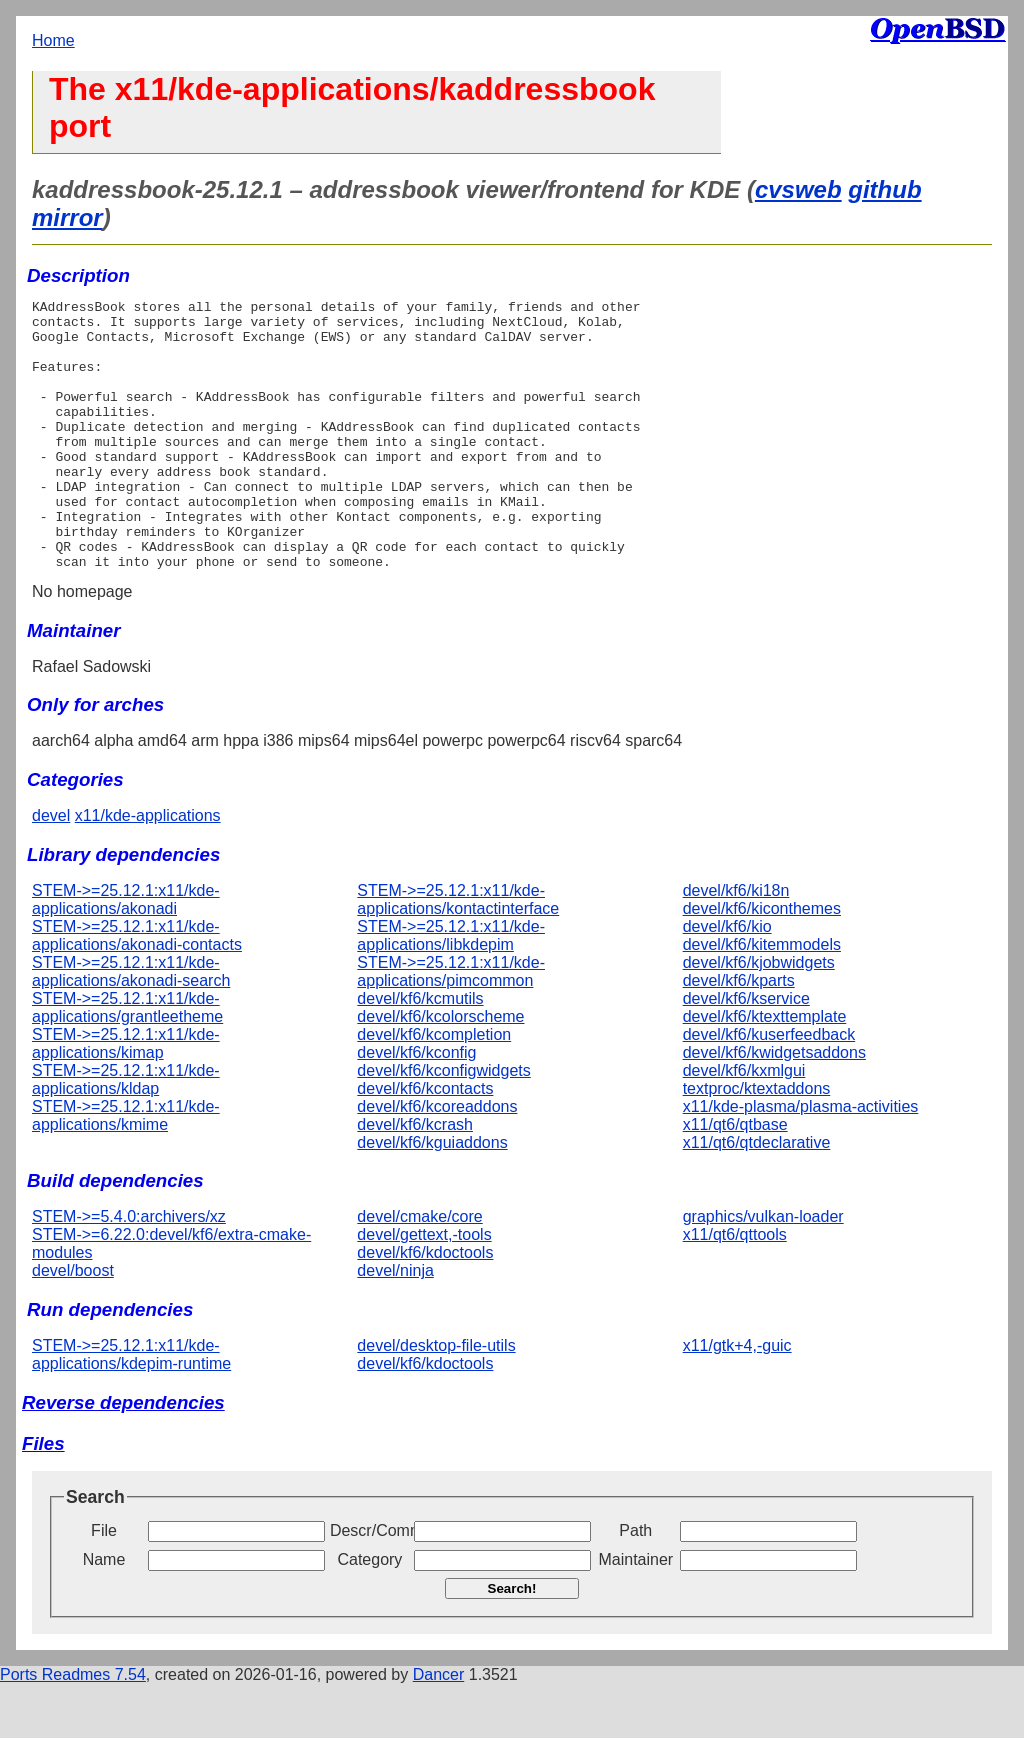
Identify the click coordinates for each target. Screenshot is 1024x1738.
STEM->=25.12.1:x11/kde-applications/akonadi (126, 953)
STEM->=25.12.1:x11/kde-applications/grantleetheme (127, 1061)
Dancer (439, 1728)
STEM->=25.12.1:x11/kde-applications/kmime (126, 1169)
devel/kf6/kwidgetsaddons (774, 1106)
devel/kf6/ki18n (736, 944)
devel (51, 869)
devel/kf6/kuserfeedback (769, 1088)
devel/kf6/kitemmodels (762, 998)
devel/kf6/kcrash (415, 1178)
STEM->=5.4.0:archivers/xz (129, 1270)
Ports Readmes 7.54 (73, 1728)
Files (43, 1497)
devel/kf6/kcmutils (420, 1052)
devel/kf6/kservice (746, 1052)
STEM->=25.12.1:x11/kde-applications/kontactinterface (458, 953)
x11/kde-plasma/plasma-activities (801, 1160)
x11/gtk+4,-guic (737, 1399)
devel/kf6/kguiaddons (432, 1196)
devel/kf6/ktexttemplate (765, 1070)
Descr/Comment (370, 1584)
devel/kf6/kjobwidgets (759, 1016)
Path (635, 1584)
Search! (512, 1642)
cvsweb (798, 189)
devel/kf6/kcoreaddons (437, 1160)
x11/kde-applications (148, 869)
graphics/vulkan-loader (763, 1270)
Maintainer (635, 1613)
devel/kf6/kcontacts (425, 1142)
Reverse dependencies (123, 1456)
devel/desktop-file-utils (436, 1399)
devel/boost (73, 1324)
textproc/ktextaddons (757, 1142)
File (104, 1584)
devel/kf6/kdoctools (425, 1306)
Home (53, 40)
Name (104, 1613)
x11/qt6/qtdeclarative (757, 1196)
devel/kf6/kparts (739, 1034)
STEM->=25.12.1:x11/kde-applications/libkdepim (451, 989)
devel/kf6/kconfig (416, 1106)
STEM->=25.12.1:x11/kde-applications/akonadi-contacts (137, 989)
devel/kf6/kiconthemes (762, 962)
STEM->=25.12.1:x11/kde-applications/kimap (126, 1097)
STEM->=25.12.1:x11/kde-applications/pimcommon (451, 1025)
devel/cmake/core (419, 1270)
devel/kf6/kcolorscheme (440, 1070)
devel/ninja (395, 1324)
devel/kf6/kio (727, 980)
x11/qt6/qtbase (735, 1178)
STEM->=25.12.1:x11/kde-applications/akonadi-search (131, 1025)
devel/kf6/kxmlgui (744, 1124)
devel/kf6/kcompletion (434, 1088)
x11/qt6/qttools (735, 1288)
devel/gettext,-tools (424, 1288)
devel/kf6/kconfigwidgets (443, 1124)
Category (369, 1613)
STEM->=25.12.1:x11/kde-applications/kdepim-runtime (131, 1408)
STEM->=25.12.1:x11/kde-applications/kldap (126, 1133)
